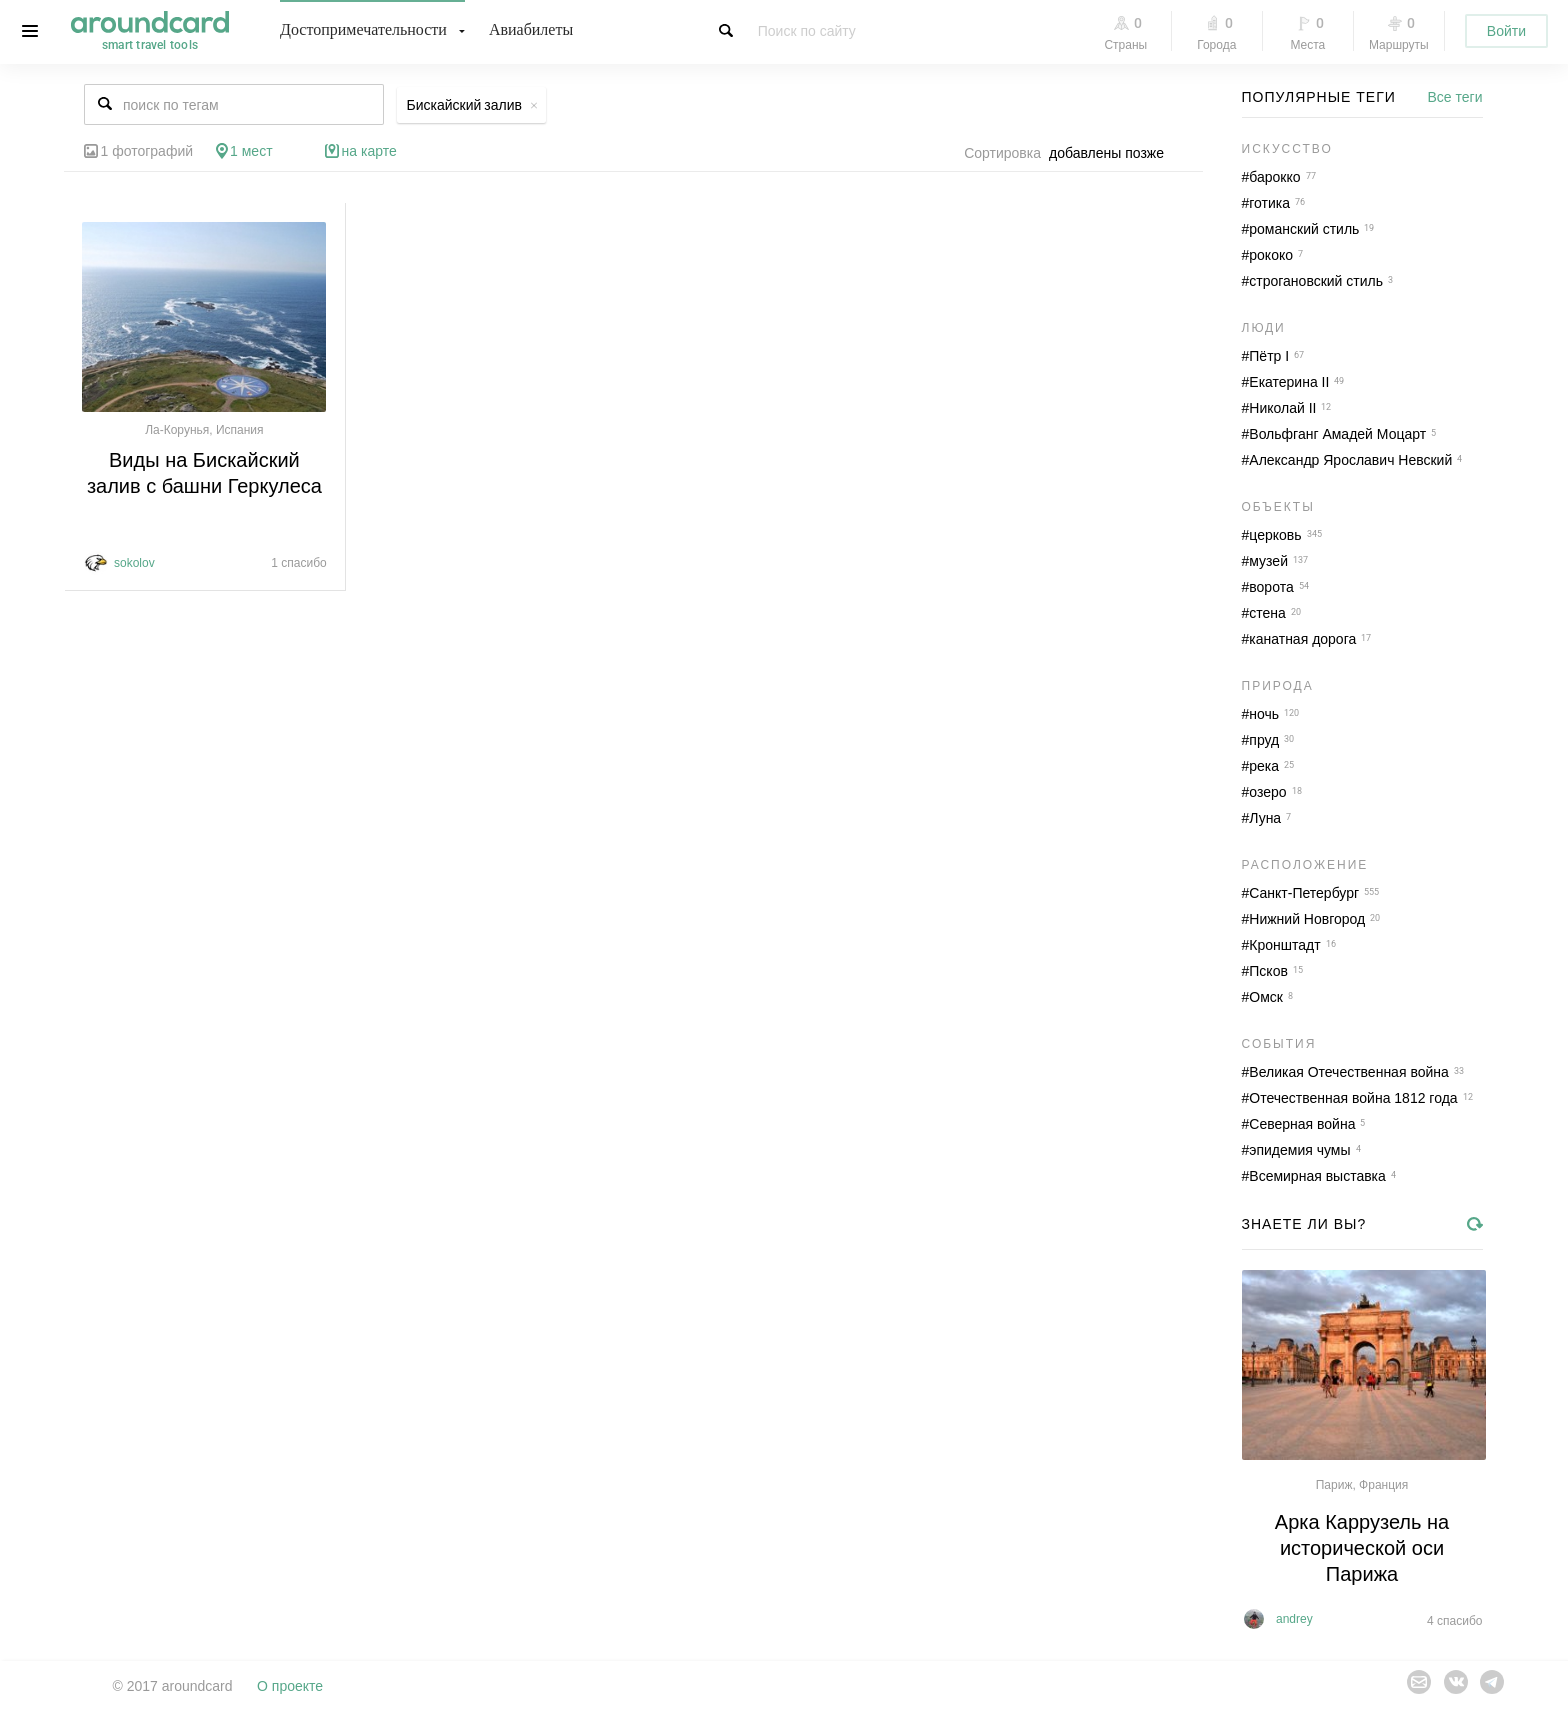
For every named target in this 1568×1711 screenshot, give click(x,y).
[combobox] (1112, 153)
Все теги (1455, 97)
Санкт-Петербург (1304, 893)
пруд (1264, 740)
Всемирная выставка (1317, 1176)
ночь (1264, 714)
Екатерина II (1289, 382)
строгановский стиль (1316, 281)
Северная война (1302, 1124)
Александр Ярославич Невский (1350, 460)
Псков (1268, 971)
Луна (1265, 818)
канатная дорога (1302, 639)
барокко (1274, 177)
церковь (1275, 535)
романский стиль (1304, 229)
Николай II (1282, 408)
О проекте (290, 1686)
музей (1268, 561)
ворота (1271, 587)
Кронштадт (1284, 945)
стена (1267, 613)
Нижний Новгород (1307, 919)
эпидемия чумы (1299, 1150)
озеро (1267, 792)
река (1264, 766)
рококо (1271, 255)
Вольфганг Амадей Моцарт (1337, 434)
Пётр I (1269, 356)
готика (1269, 203)
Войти (1506, 31)
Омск (1266, 997)
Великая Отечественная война (1349, 1072)
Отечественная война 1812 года (1353, 1098)
